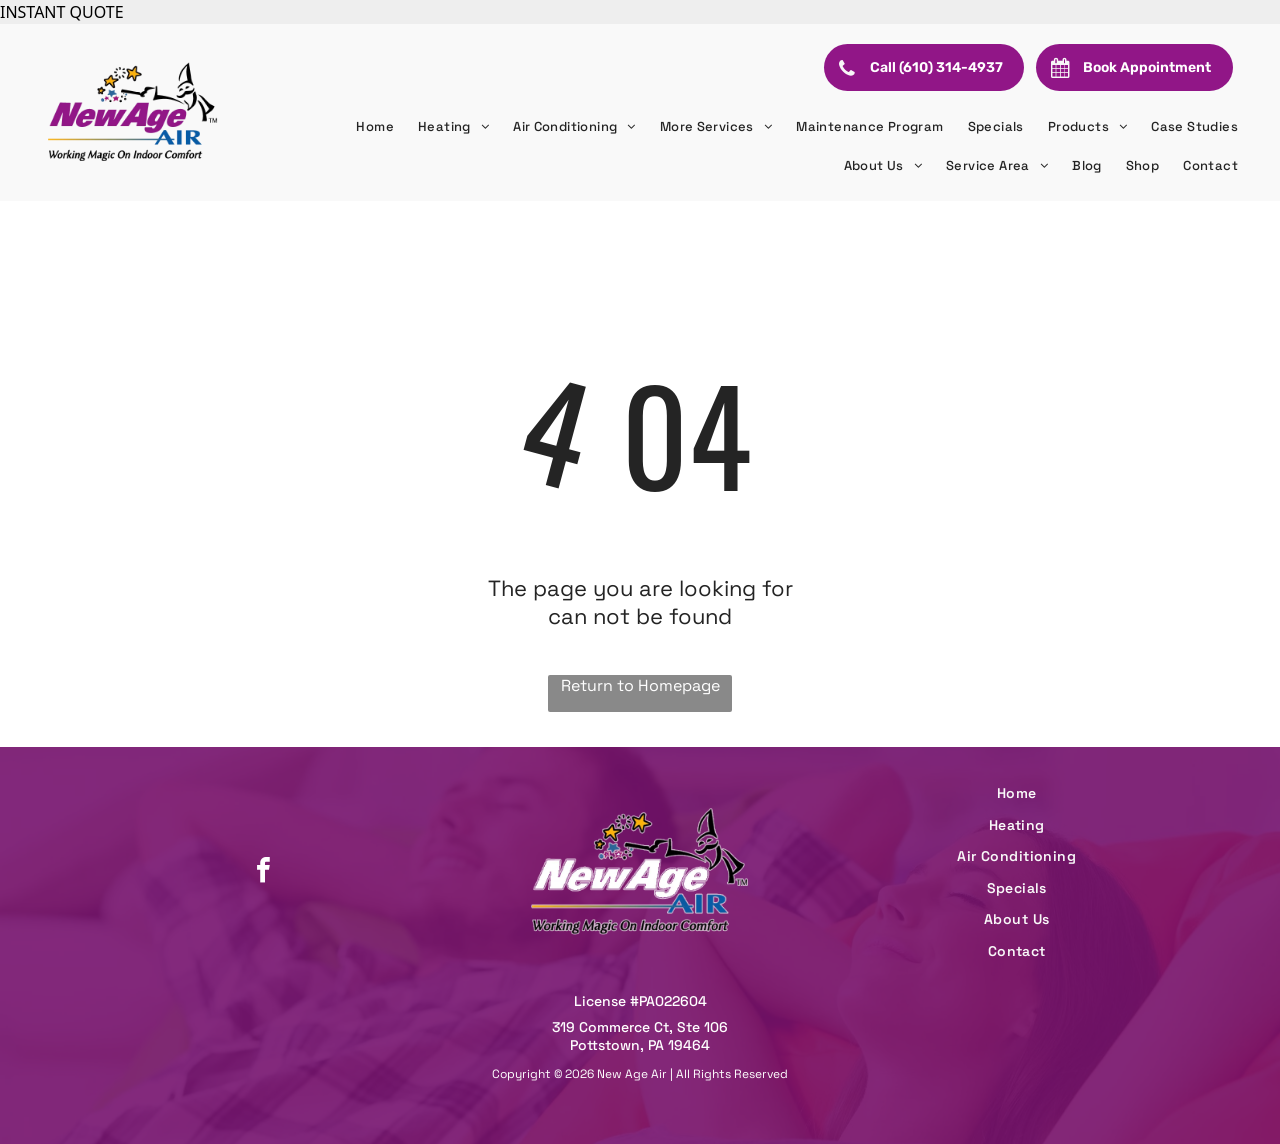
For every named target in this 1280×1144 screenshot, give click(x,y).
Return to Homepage (640, 685)
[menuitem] (375, 127)
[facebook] (263, 872)
